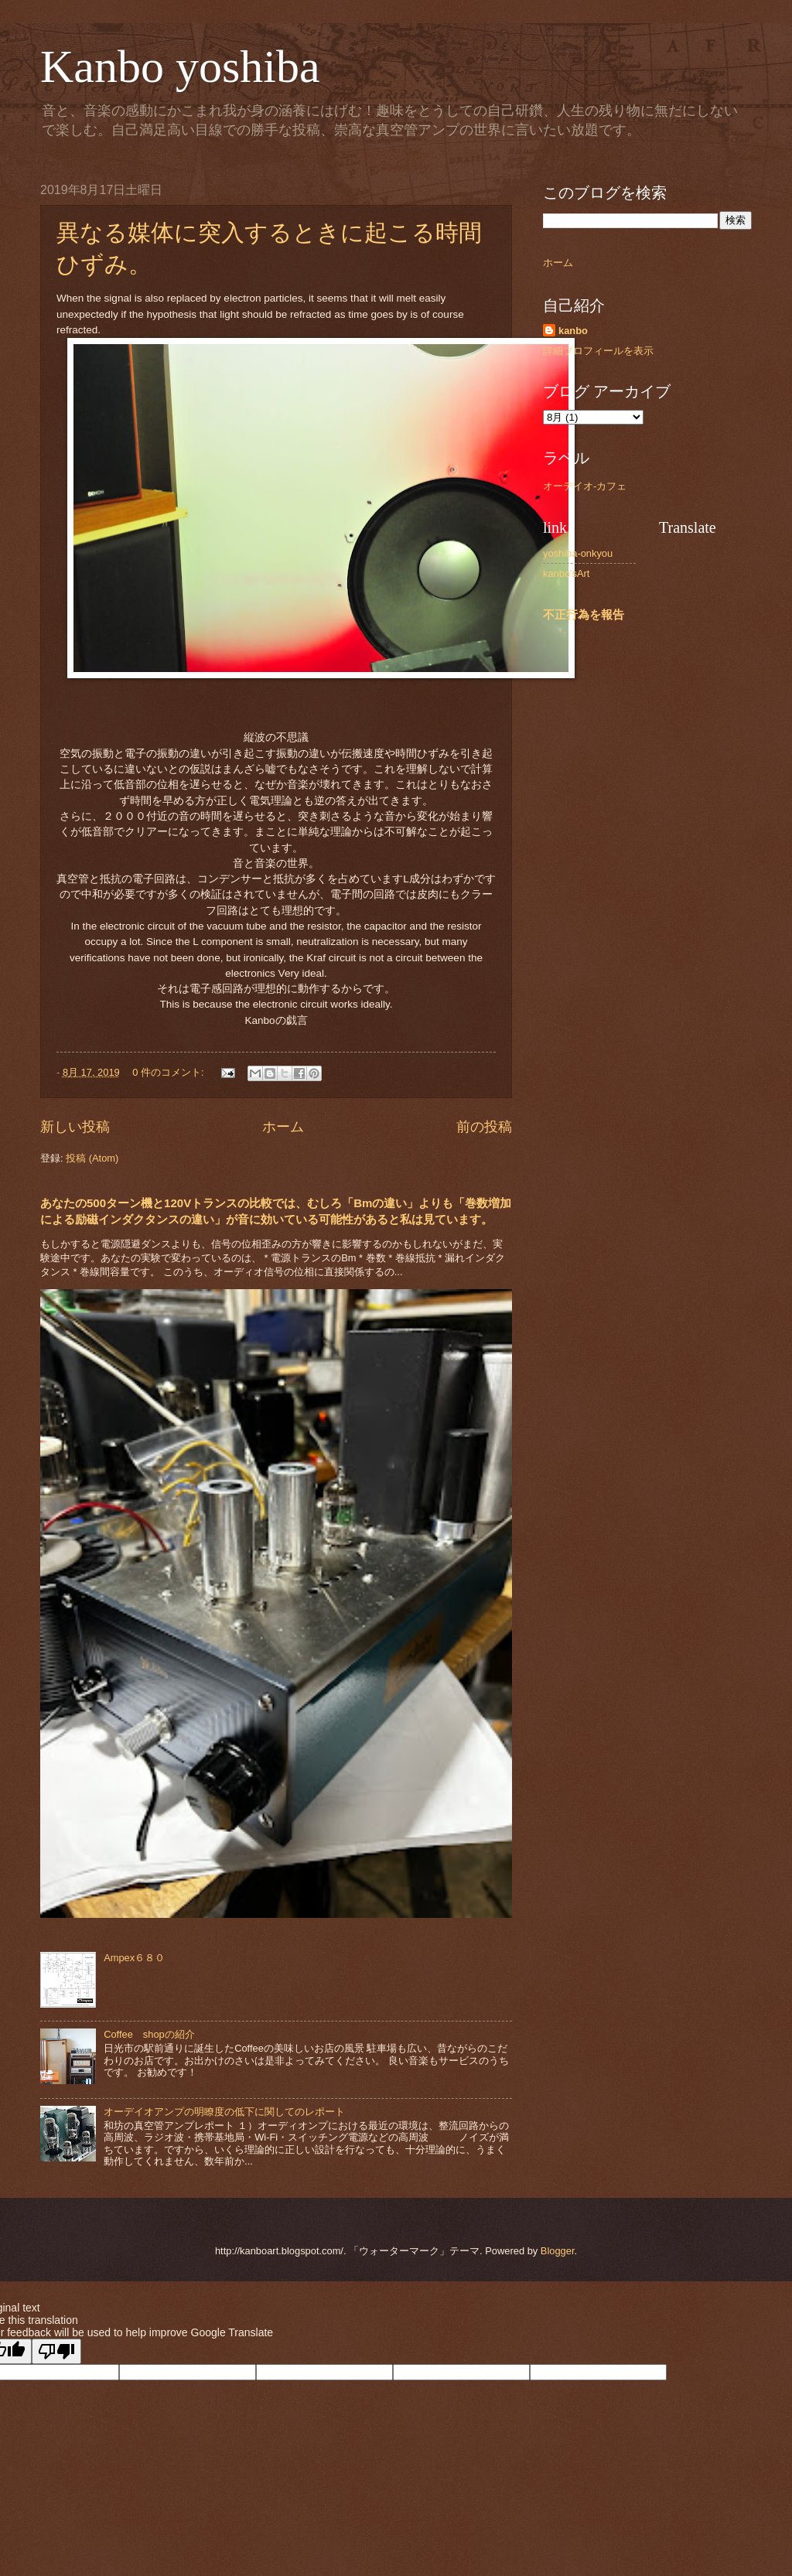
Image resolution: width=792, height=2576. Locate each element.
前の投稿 (484, 1126)
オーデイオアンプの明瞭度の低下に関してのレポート (224, 2111)
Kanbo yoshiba (180, 66)
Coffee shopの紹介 (149, 2034)
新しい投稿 (75, 1126)
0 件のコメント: (169, 1072)
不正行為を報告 (583, 614)
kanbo (573, 330)
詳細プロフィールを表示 (598, 351)
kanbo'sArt (566, 573)
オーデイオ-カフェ (584, 486)
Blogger (558, 2251)
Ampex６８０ (134, 1958)
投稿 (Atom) (92, 1158)
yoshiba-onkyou (578, 553)
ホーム (283, 1126)
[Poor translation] (56, 2351)
